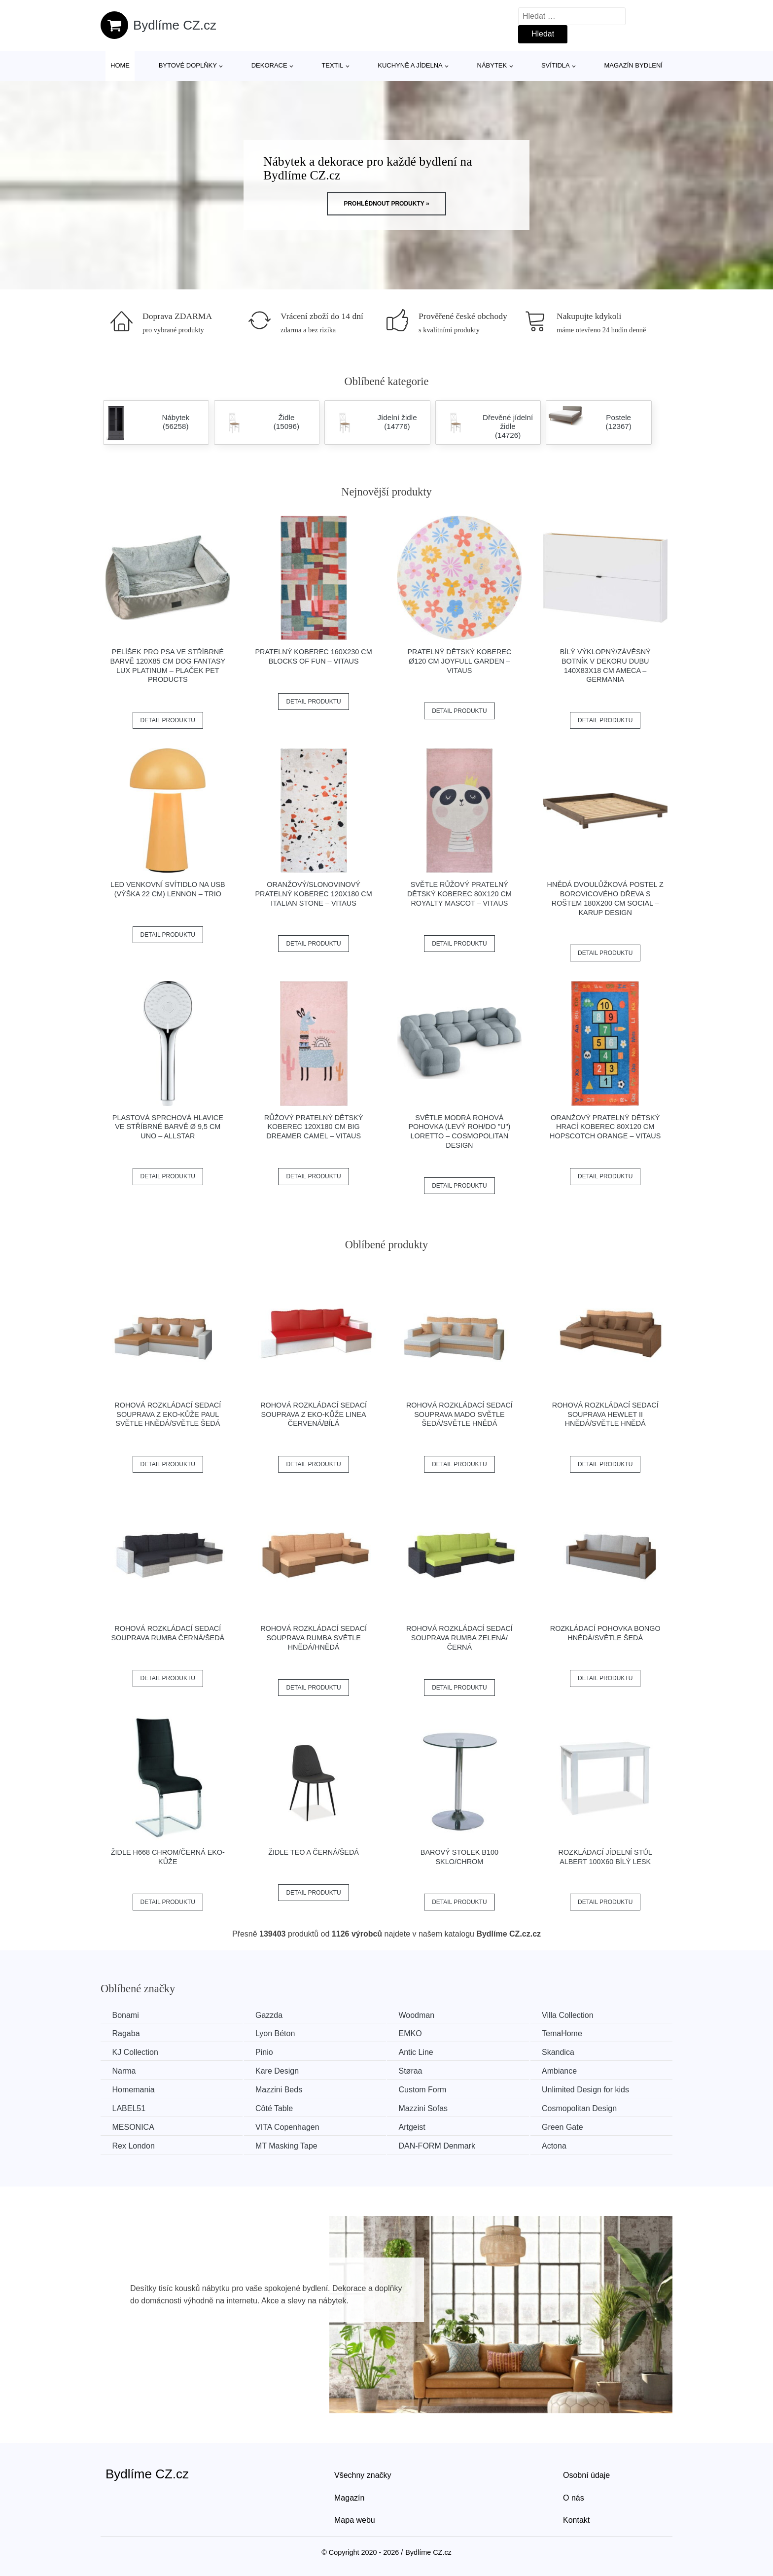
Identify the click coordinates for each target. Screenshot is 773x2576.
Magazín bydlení (633, 65)
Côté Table (278, 2108)
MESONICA (134, 2126)
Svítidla (555, 65)
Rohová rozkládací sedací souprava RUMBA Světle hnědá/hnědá (313, 1637)
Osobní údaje (586, 2474)
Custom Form (430, 2089)
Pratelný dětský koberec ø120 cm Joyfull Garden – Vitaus (459, 661)
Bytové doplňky (188, 65)
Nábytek (492, 65)
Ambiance (570, 2070)
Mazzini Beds (283, 2089)
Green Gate (574, 2126)
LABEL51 (129, 2108)
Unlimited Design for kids (596, 2089)
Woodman (424, 2015)
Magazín (349, 2496)
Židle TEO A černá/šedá (313, 1852)
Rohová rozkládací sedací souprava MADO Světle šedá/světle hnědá (459, 1414)
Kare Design (281, 2070)
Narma (125, 2070)
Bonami (126, 2015)
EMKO (417, 2033)
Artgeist (419, 2126)
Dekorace (269, 65)
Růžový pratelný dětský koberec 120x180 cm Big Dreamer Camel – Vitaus (313, 1127)
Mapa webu (354, 2518)
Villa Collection (579, 2015)
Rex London (134, 2145)
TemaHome (573, 2033)
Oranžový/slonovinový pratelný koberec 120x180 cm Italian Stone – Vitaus (313, 894)
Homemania (134, 2089)
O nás (573, 2496)
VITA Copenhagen (292, 2126)
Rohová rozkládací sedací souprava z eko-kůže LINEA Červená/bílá (313, 1414)
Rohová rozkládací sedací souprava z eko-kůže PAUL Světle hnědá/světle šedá (167, 1414)
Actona (565, 2145)
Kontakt (576, 2518)
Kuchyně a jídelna (410, 65)
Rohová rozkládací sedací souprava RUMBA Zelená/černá (459, 1637)
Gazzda (273, 2015)
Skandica (569, 2052)
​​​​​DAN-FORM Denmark (444, 2145)
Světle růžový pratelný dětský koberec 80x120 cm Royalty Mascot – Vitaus (459, 894)
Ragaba (127, 2033)
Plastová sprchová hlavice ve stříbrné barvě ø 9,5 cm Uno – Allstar (167, 1127)
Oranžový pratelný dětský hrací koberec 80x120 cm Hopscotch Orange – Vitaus (605, 1127)
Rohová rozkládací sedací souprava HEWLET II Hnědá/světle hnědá (605, 1414)
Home (120, 65)
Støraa (418, 2070)
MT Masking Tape (291, 2145)
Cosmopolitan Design (590, 2108)
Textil (332, 65)
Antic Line (423, 2052)
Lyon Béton (279, 2033)
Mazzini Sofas (431, 2108)
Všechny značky (362, 2474)
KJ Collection (136, 2052)
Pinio (269, 2052)
